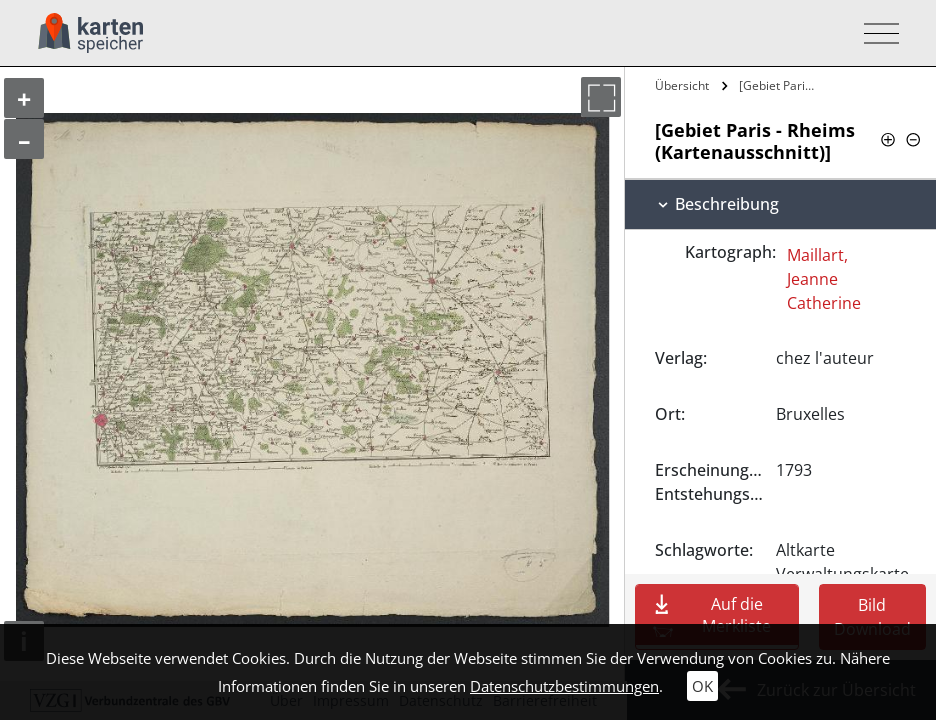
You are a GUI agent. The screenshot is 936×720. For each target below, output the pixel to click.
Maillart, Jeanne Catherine (824, 279)
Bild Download (872, 617)
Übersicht (682, 85)
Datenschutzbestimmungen (564, 686)
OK (702, 686)
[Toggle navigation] (875, 33)
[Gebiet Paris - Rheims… (779, 85)
